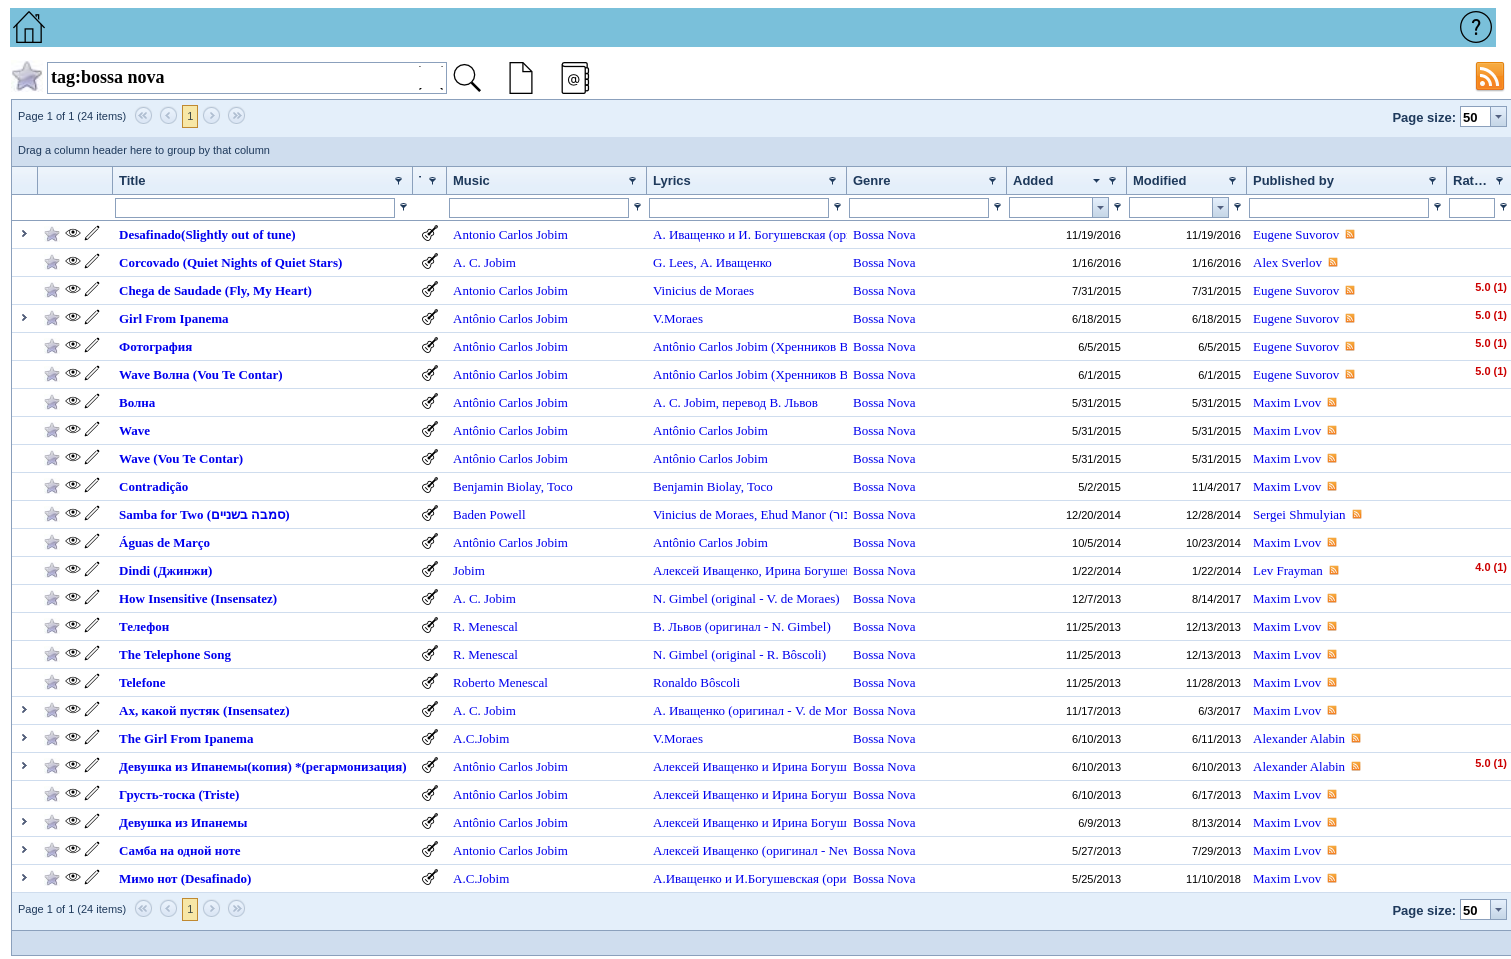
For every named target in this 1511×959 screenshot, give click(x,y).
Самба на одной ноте (180, 850)
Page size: (1424, 117)
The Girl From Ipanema (186, 738)
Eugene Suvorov (1296, 234)
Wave (134, 430)
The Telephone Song (175, 654)
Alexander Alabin (1299, 738)
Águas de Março (164, 542)
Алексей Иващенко (706, 570)
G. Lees (673, 262)
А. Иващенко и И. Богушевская (741, 234)
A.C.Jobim (481, 738)
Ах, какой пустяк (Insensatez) (204, 710)
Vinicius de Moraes (703, 290)
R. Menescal (485, 626)
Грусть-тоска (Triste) (179, 794)
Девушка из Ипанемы (183, 822)
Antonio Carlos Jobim (510, 234)
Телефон (144, 626)
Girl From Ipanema (174, 318)
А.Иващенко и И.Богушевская (737, 878)
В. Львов (679, 626)
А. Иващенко (736, 262)
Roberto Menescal (500, 682)
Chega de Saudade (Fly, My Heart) (215, 290)
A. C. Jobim (484, 262)
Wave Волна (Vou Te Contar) (201, 374)
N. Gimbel (682, 598)
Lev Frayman (1288, 570)
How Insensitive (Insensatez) (198, 598)
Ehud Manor (795, 514)
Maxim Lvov (1287, 402)
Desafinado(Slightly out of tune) (207, 234)
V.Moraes (678, 318)
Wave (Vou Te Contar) (181, 458)
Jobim (469, 570)
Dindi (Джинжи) (165, 570)
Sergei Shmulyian (1299, 514)
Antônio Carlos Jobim (510, 318)
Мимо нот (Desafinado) (185, 878)
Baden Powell (489, 514)
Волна (137, 402)
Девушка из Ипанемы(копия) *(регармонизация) (263, 766)
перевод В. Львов (770, 402)
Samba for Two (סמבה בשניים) (204, 514)
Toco (560, 486)
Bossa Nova (884, 234)
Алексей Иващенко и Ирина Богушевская (769, 766)
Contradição (153, 486)
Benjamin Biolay (497, 486)
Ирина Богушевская (820, 570)
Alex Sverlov (1287, 262)
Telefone (142, 682)
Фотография (155, 346)
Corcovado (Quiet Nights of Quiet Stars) (230, 262)
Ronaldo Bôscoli (696, 682)
